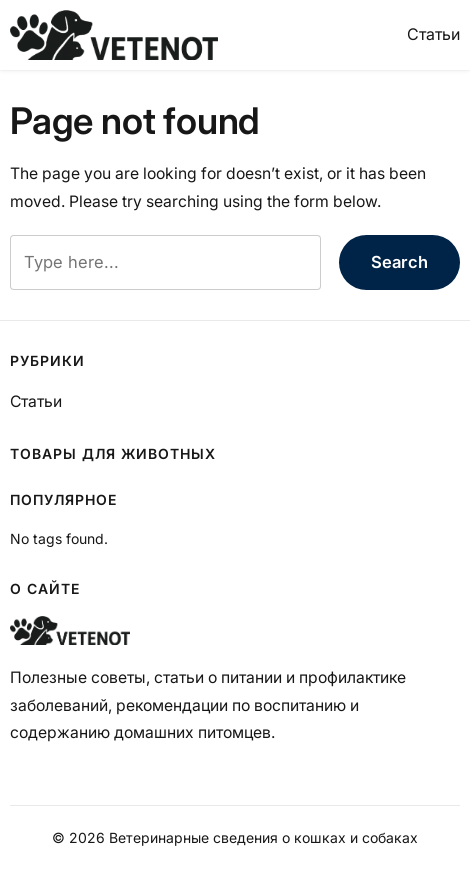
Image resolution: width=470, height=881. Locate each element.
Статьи (433, 34)
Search (399, 262)
